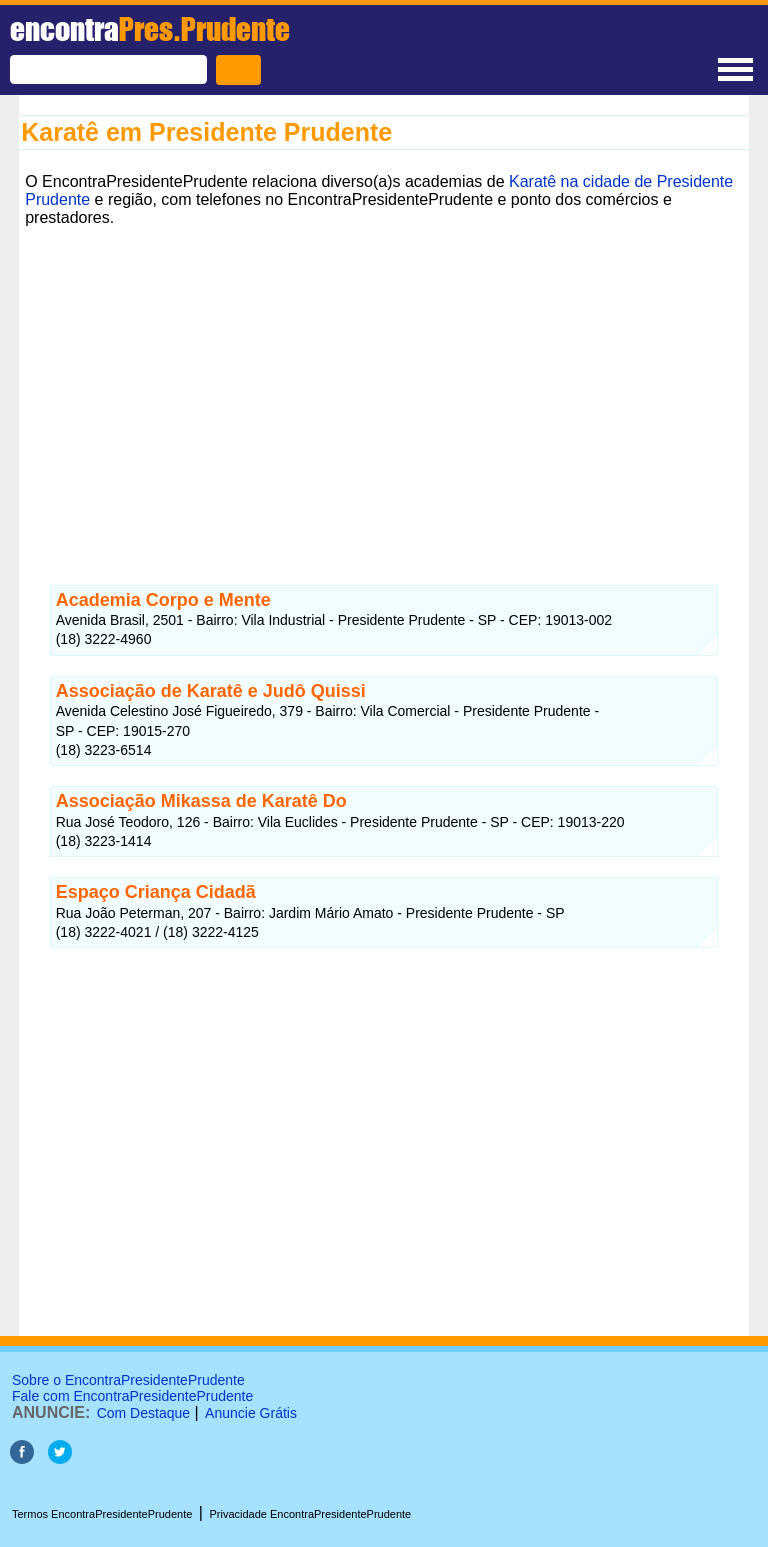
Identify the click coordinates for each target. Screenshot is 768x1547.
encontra (150, 29)
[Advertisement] (384, 373)
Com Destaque (143, 1413)
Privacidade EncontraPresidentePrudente (310, 1514)
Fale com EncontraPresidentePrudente (132, 1396)
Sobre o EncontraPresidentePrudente (128, 1380)
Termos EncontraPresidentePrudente (102, 1514)
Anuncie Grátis (251, 1413)
